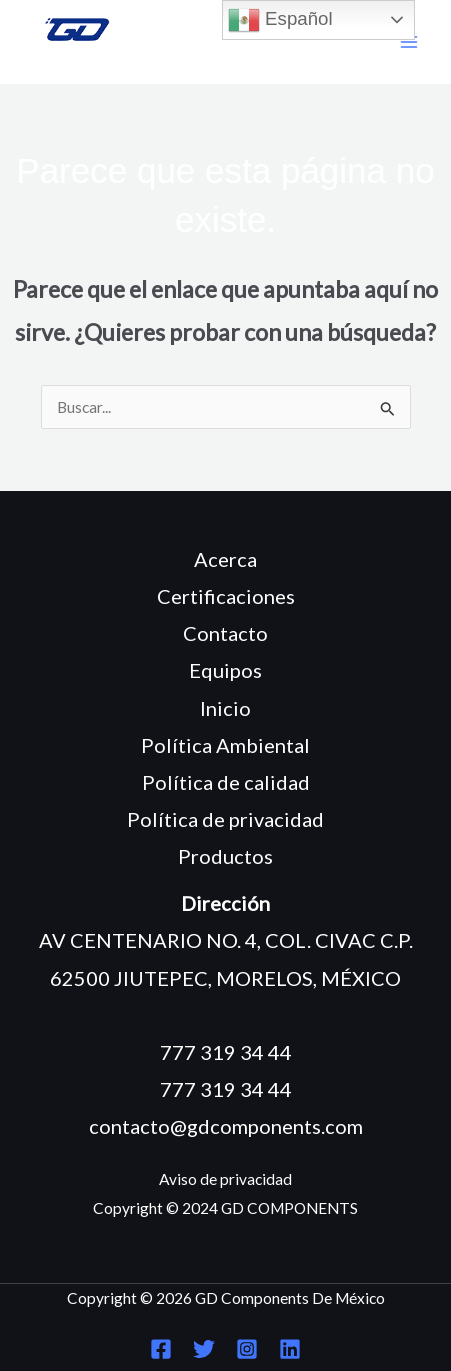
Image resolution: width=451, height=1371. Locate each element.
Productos (225, 856)
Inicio (225, 708)
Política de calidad (226, 782)
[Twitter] (204, 1349)
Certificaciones (226, 596)
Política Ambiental (225, 745)
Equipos (225, 670)
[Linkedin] (290, 1349)
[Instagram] (247, 1349)
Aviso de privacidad (225, 1179)
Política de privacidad (225, 819)
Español (280, 20)
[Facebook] (161, 1349)
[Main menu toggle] (409, 42)
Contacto (225, 633)
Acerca (225, 559)
